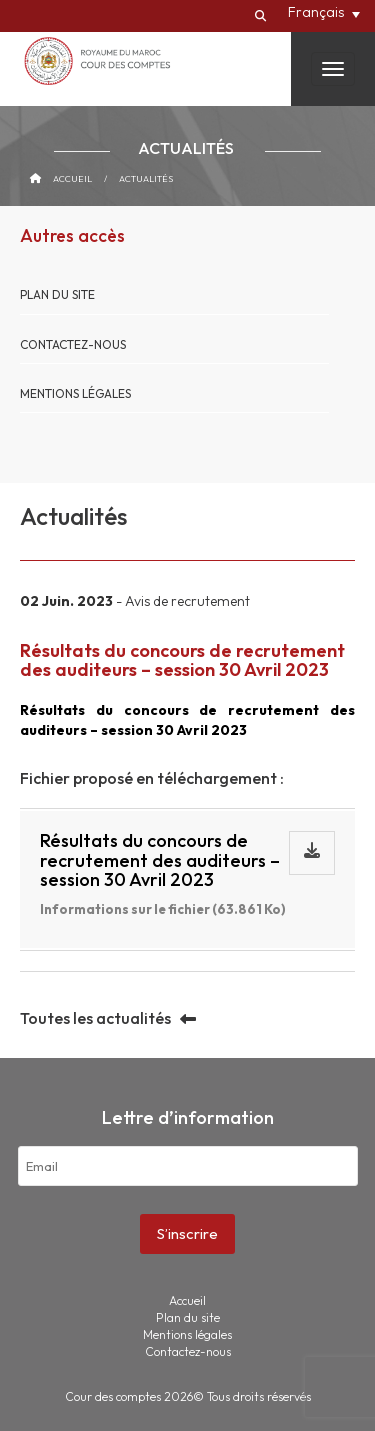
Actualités (146, 178)
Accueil (72, 178)
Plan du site (57, 294)
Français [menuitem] (316, 12)
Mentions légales (75, 393)
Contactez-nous (73, 344)
